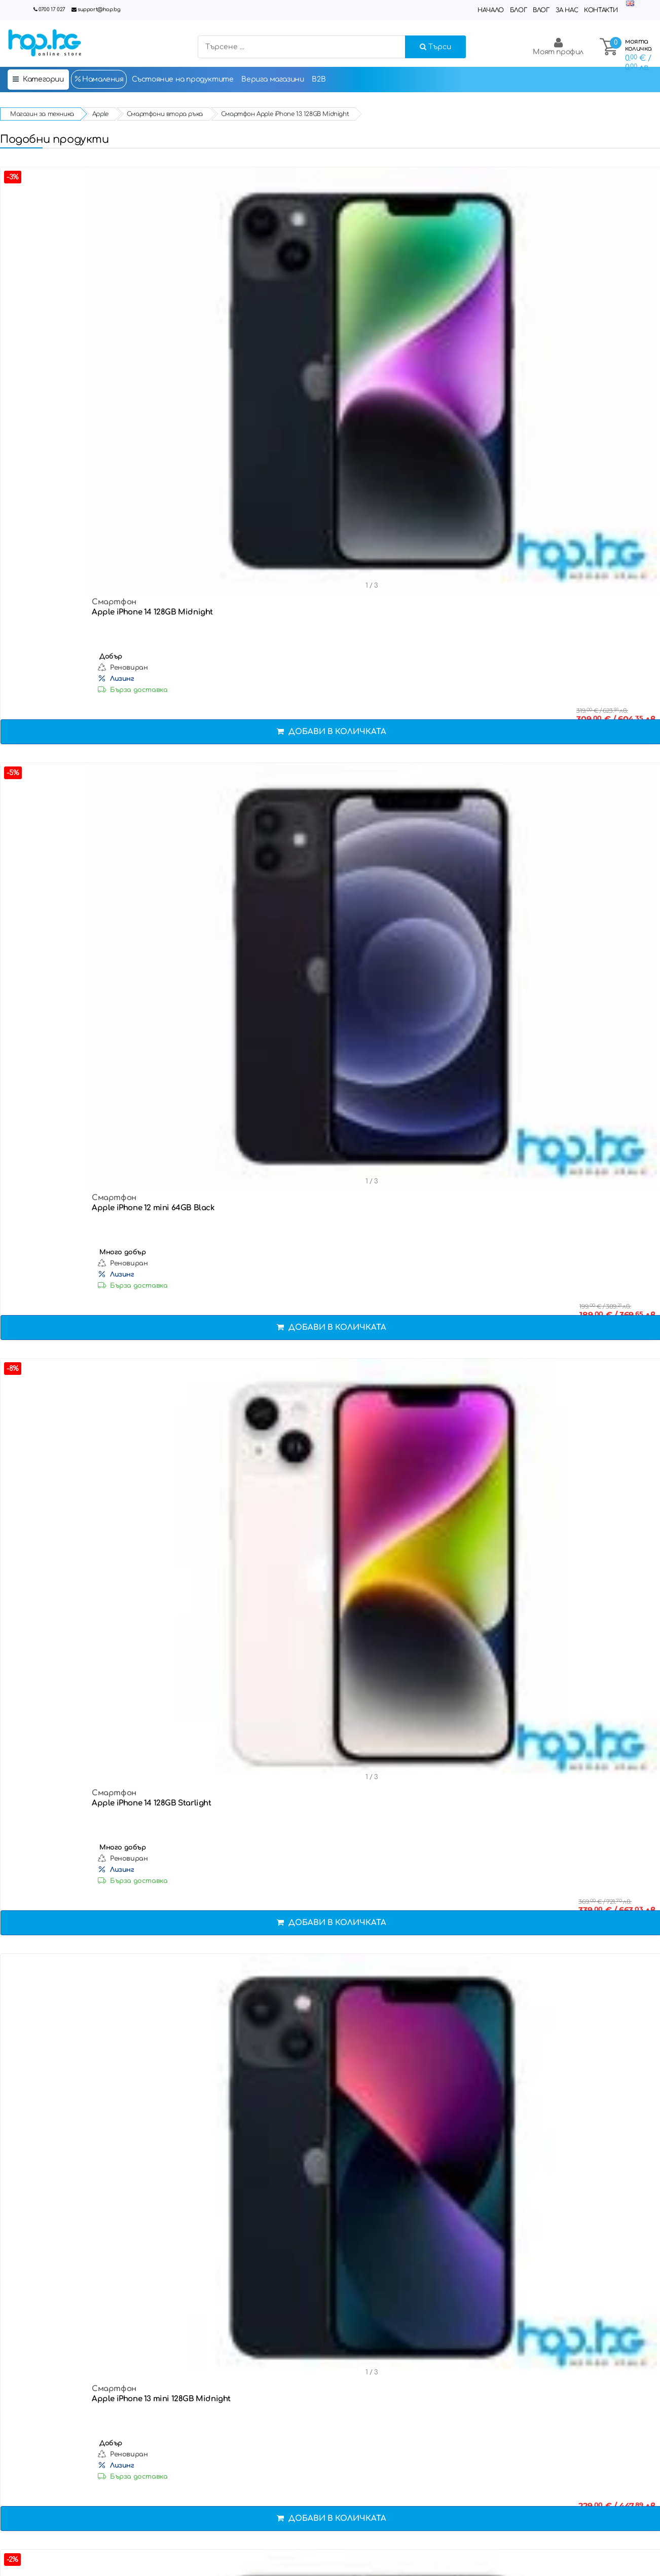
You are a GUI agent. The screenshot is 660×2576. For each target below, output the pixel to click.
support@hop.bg (99, 9)
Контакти (601, 10)
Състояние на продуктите (183, 79)
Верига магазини (272, 79)
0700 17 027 (52, 9)
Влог (541, 10)
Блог (518, 10)
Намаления (99, 79)
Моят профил (558, 46)
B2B (318, 79)
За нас (567, 10)
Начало (491, 10)
